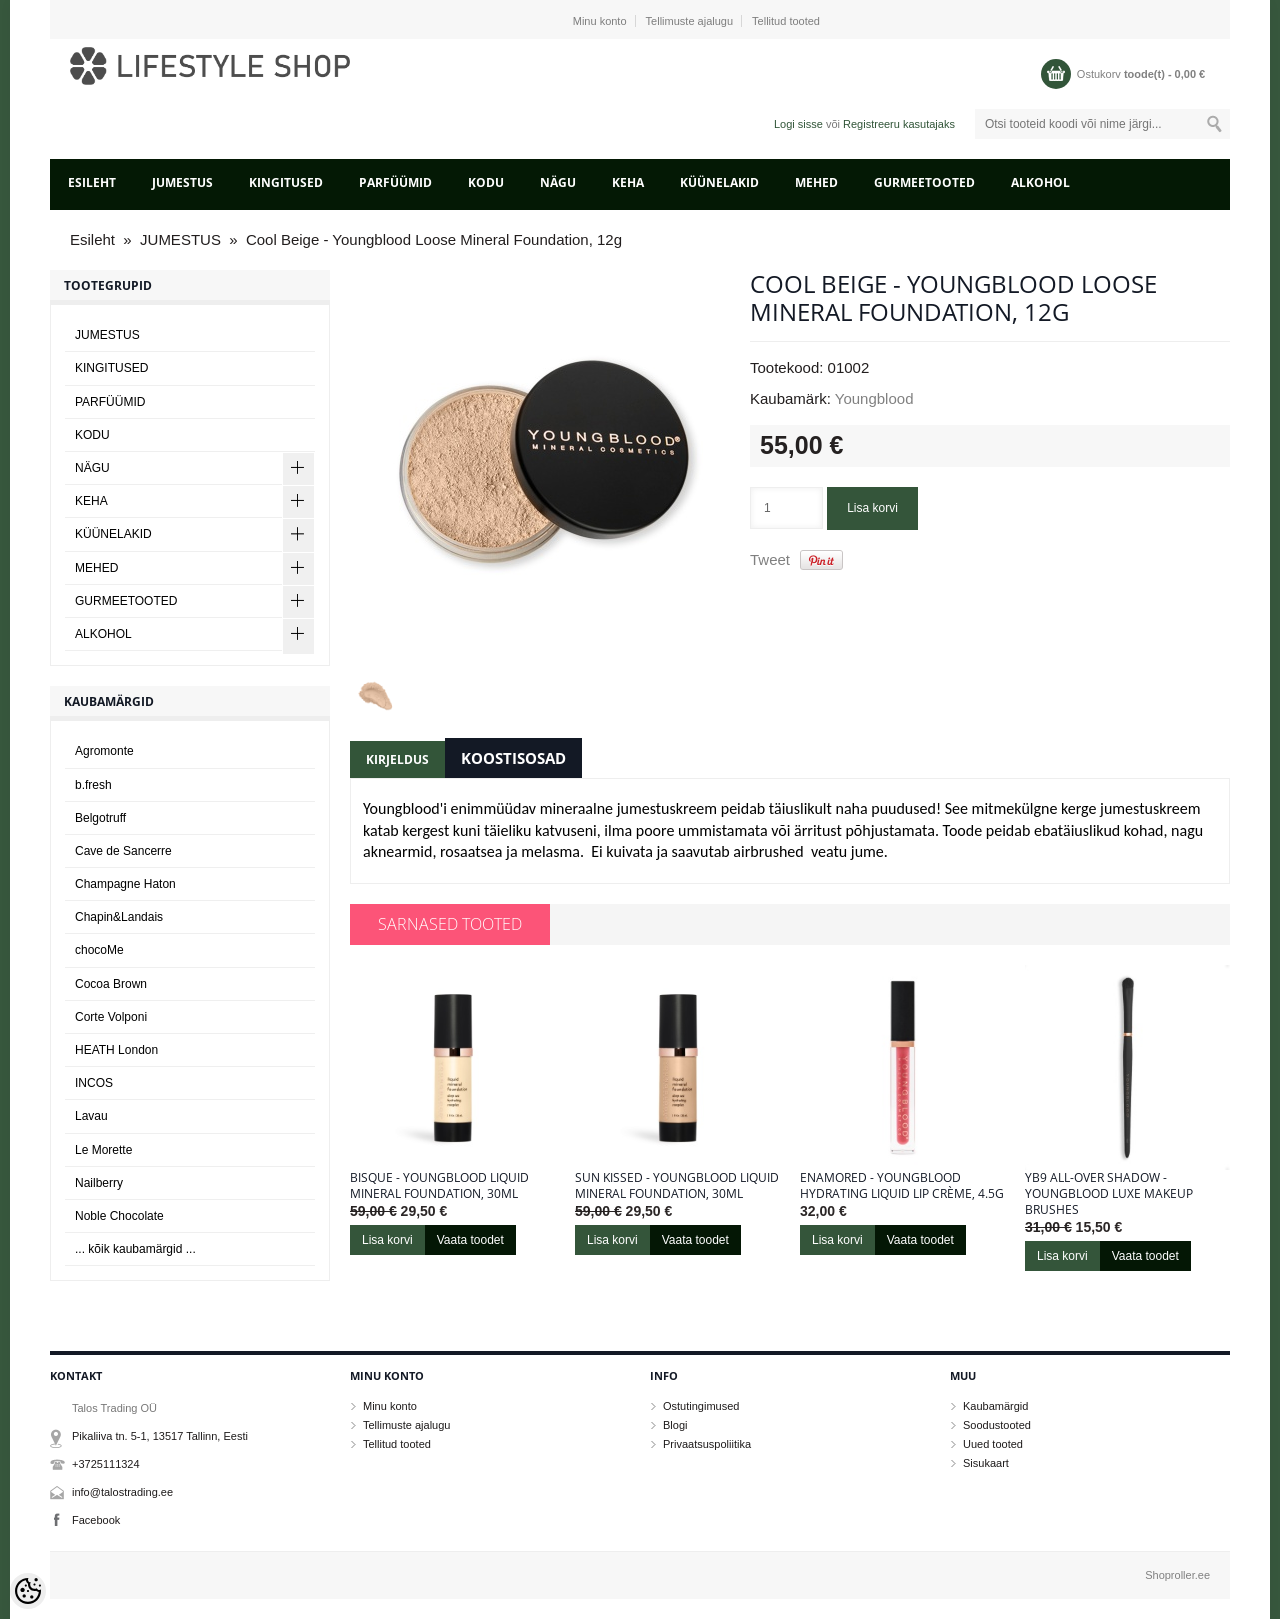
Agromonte (104, 751)
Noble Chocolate (119, 1216)
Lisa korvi (872, 508)
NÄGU (558, 182)
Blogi (675, 1425)
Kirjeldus (397, 759)
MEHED (816, 182)
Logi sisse (798, 124)
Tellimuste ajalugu (689, 21)
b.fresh (93, 785)
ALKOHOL (1040, 182)
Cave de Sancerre (123, 851)
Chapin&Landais (119, 917)
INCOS (94, 1083)
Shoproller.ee (1177, 1575)
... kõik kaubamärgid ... (135, 1249)
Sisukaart (986, 1463)
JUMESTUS (182, 182)
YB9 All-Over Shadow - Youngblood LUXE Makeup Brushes (1109, 1194)
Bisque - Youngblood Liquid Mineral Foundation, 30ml (439, 1186)
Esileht (92, 182)
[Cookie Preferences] (28, 1591)
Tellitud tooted (786, 21)
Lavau (91, 1116)
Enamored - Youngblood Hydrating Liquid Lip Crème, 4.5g (902, 1186)
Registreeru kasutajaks (899, 124)
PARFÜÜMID (395, 182)
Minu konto (600, 21)
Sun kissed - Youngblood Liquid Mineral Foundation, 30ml (677, 1186)
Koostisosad (513, 758)
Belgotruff (100, 818)
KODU (486, 182)
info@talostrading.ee (122, 1492)
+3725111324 (106, 1464)
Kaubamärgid (995, 1406)
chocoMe (99, 950)
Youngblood (874, 398)
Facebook (96, 1520)
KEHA (628, 182)
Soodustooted (997, 1425)
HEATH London (116, 1050)
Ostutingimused (701, 1406)
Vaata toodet (470, 1240)
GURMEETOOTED (924, 182)
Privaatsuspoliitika (707, 1444)
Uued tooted (993, 1444)
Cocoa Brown (111, 984)
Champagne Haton (125, 884)
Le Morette (103, 1150)
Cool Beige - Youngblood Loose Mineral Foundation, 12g (434, 239)
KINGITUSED (286, 182)
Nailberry (99, 1183)
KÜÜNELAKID (719, 182)
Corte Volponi (111, 1017)
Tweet (770, 559)
